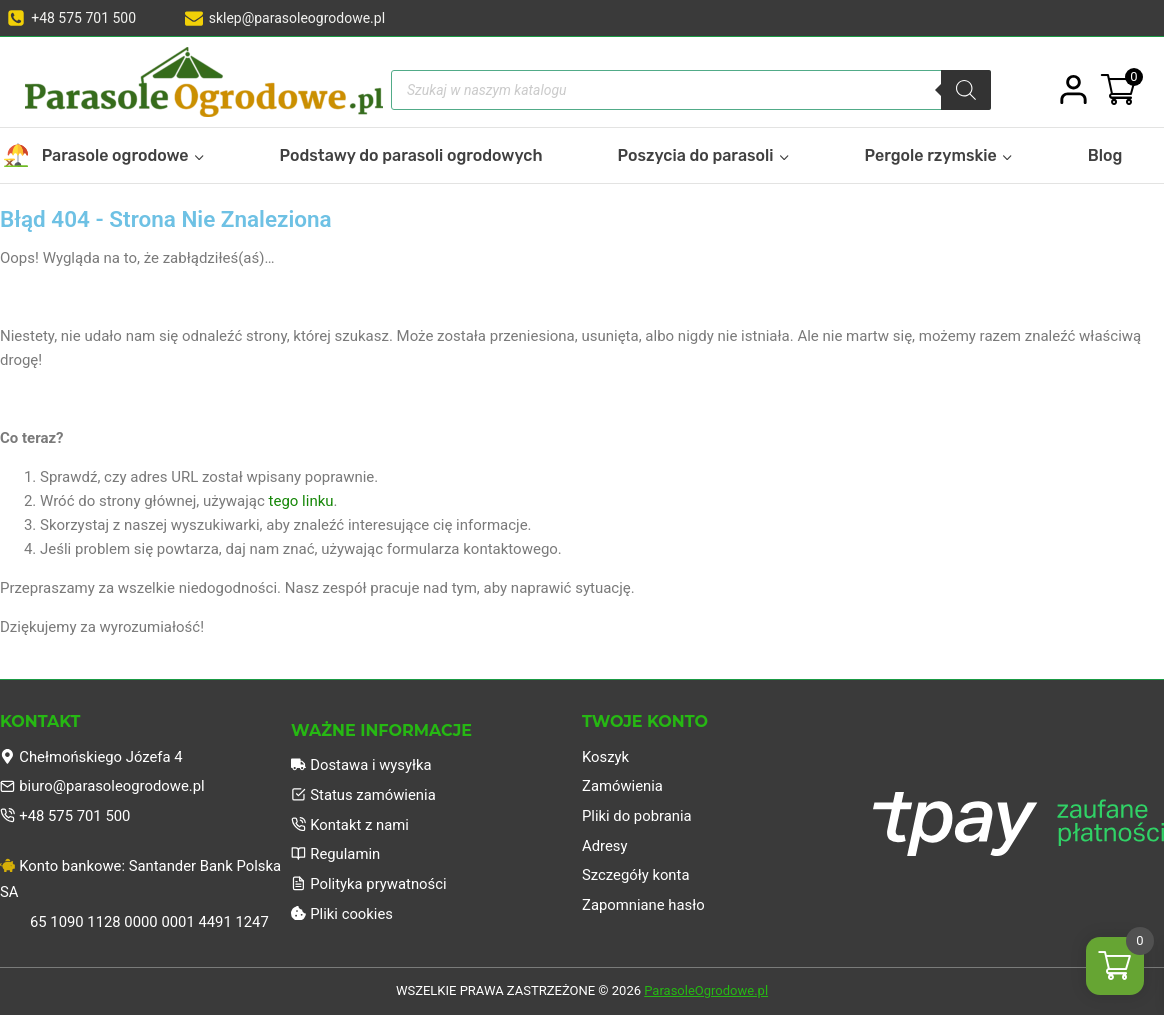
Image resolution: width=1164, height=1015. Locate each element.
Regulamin (336, 854)
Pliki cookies (342, 914)
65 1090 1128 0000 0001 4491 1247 (151, 922)
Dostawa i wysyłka (362, 764)
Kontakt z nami (350, 824)
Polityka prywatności (369, 884)
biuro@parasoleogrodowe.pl (103, 785)
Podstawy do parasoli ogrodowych (411, 155)
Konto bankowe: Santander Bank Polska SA (142, 878)
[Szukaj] (966, 90)
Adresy (605, 845)
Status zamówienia (364, 794)
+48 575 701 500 (66, 815)
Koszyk (606, 755)
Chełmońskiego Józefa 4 (92, 755)
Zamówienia (623, 785)
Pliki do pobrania (637, 815)
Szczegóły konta (636, 875)
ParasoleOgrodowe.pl (706, 991)
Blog (1105, 155)
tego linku (301, 501)
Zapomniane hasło (644, 905)
